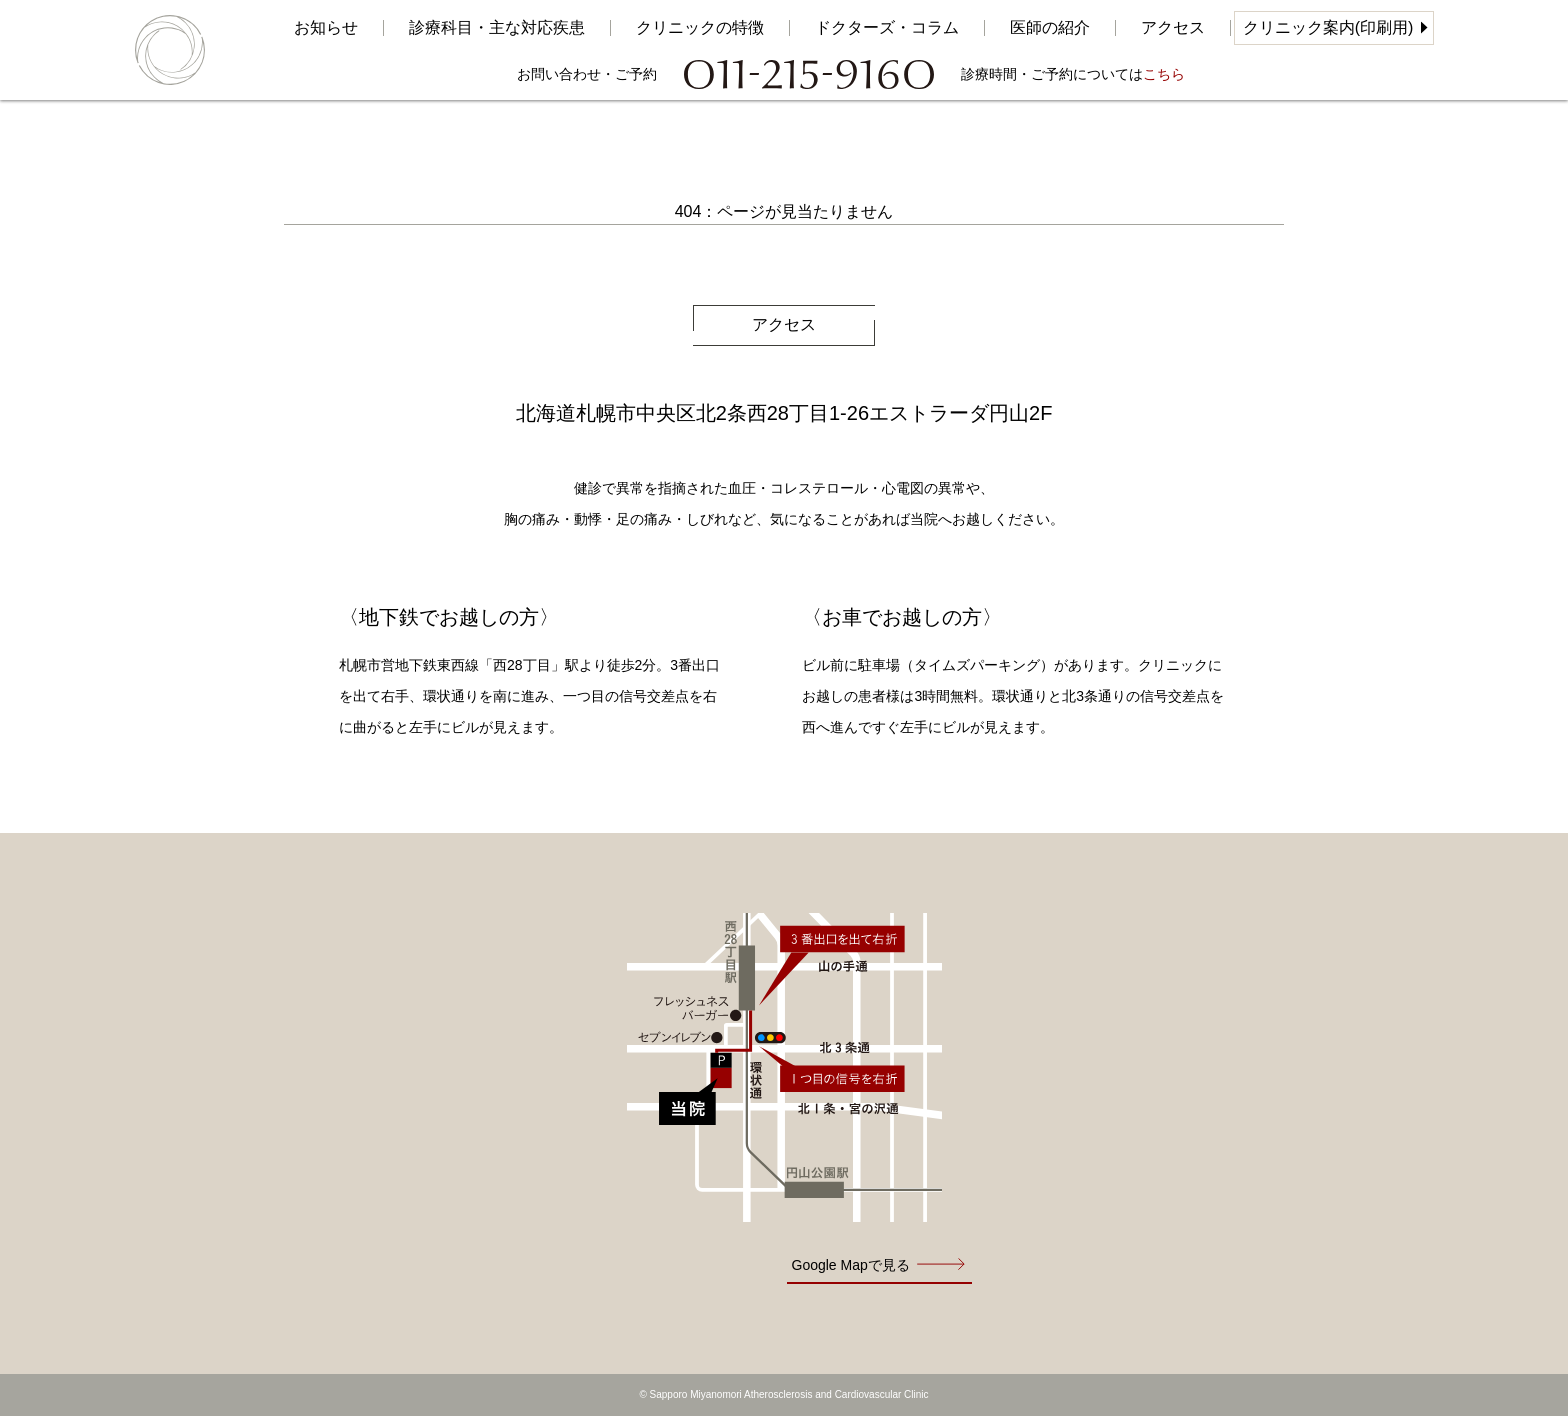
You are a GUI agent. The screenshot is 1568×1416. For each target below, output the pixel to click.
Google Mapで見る (851, 1265)
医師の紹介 (1050, 28)
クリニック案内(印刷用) (1328, 27)
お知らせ (326, 28)
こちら (1164, 74)
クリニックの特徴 (700, 28)
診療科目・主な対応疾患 (497, 28)
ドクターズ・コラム (887, 28)
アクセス (1173, 28)
